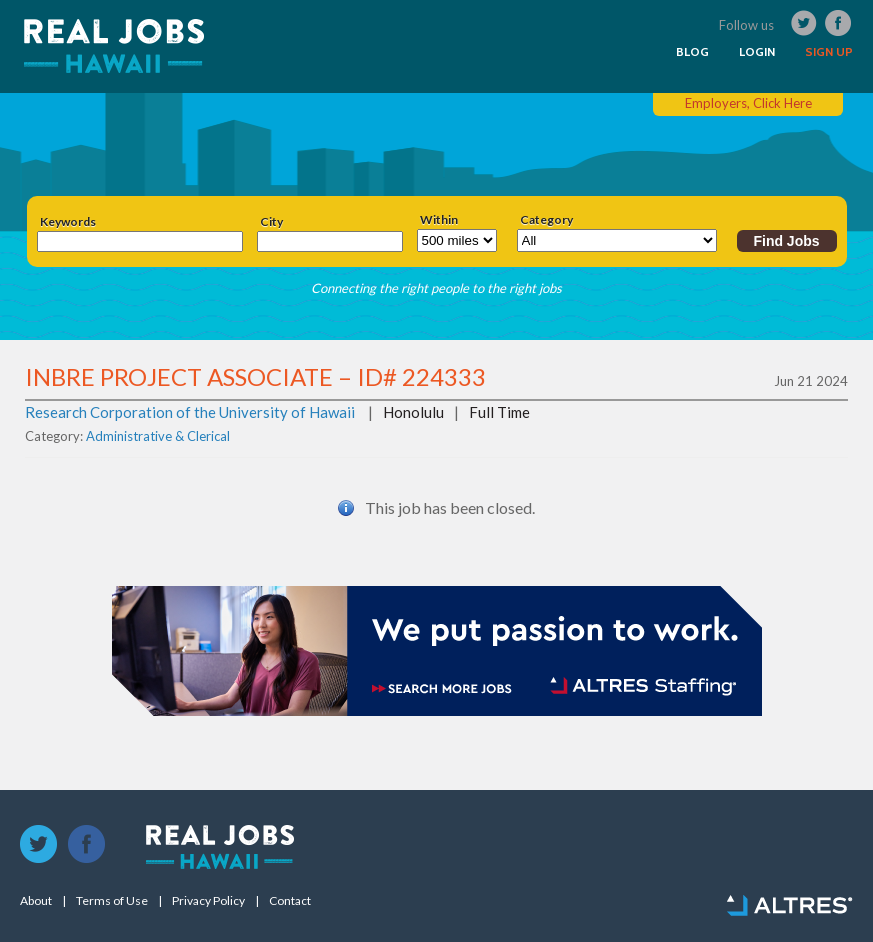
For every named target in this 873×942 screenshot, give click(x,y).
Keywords (68, 222)
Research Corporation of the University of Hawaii (190, 412)
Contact (290, 901)
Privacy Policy (208, 901)
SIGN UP (829, 52)
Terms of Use (112, 901)
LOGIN (757, 52)
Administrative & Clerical (158, 436)
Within (439, 220)
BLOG (692, 52)
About (36, 901)
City (271, 222)
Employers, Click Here (748, 103)
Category (546, 220)
